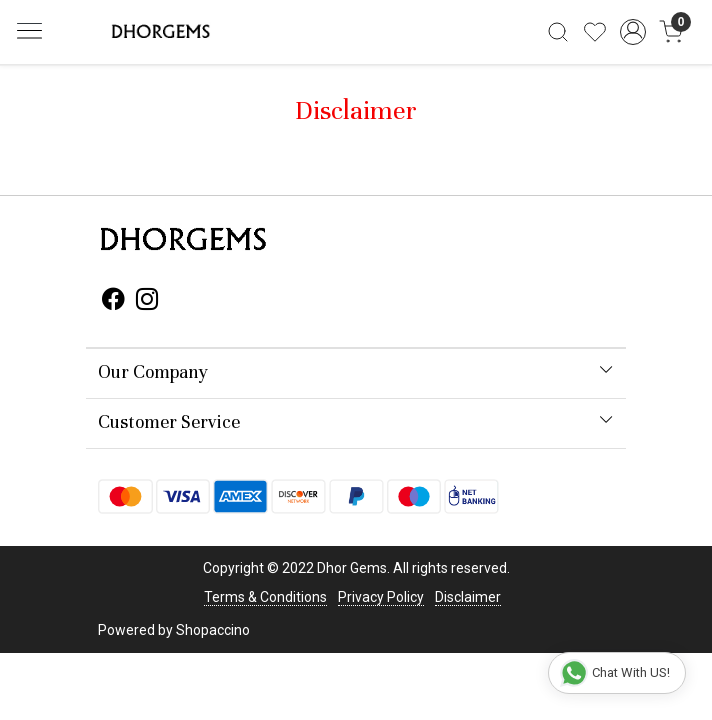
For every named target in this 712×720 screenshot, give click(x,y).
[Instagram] (147, 302)
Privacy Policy (381, 597)
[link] (558, 32)
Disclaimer (468, 597)
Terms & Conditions (265, 597)
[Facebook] (113, 302)
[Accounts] (633, 32)
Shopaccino (213, 630)
